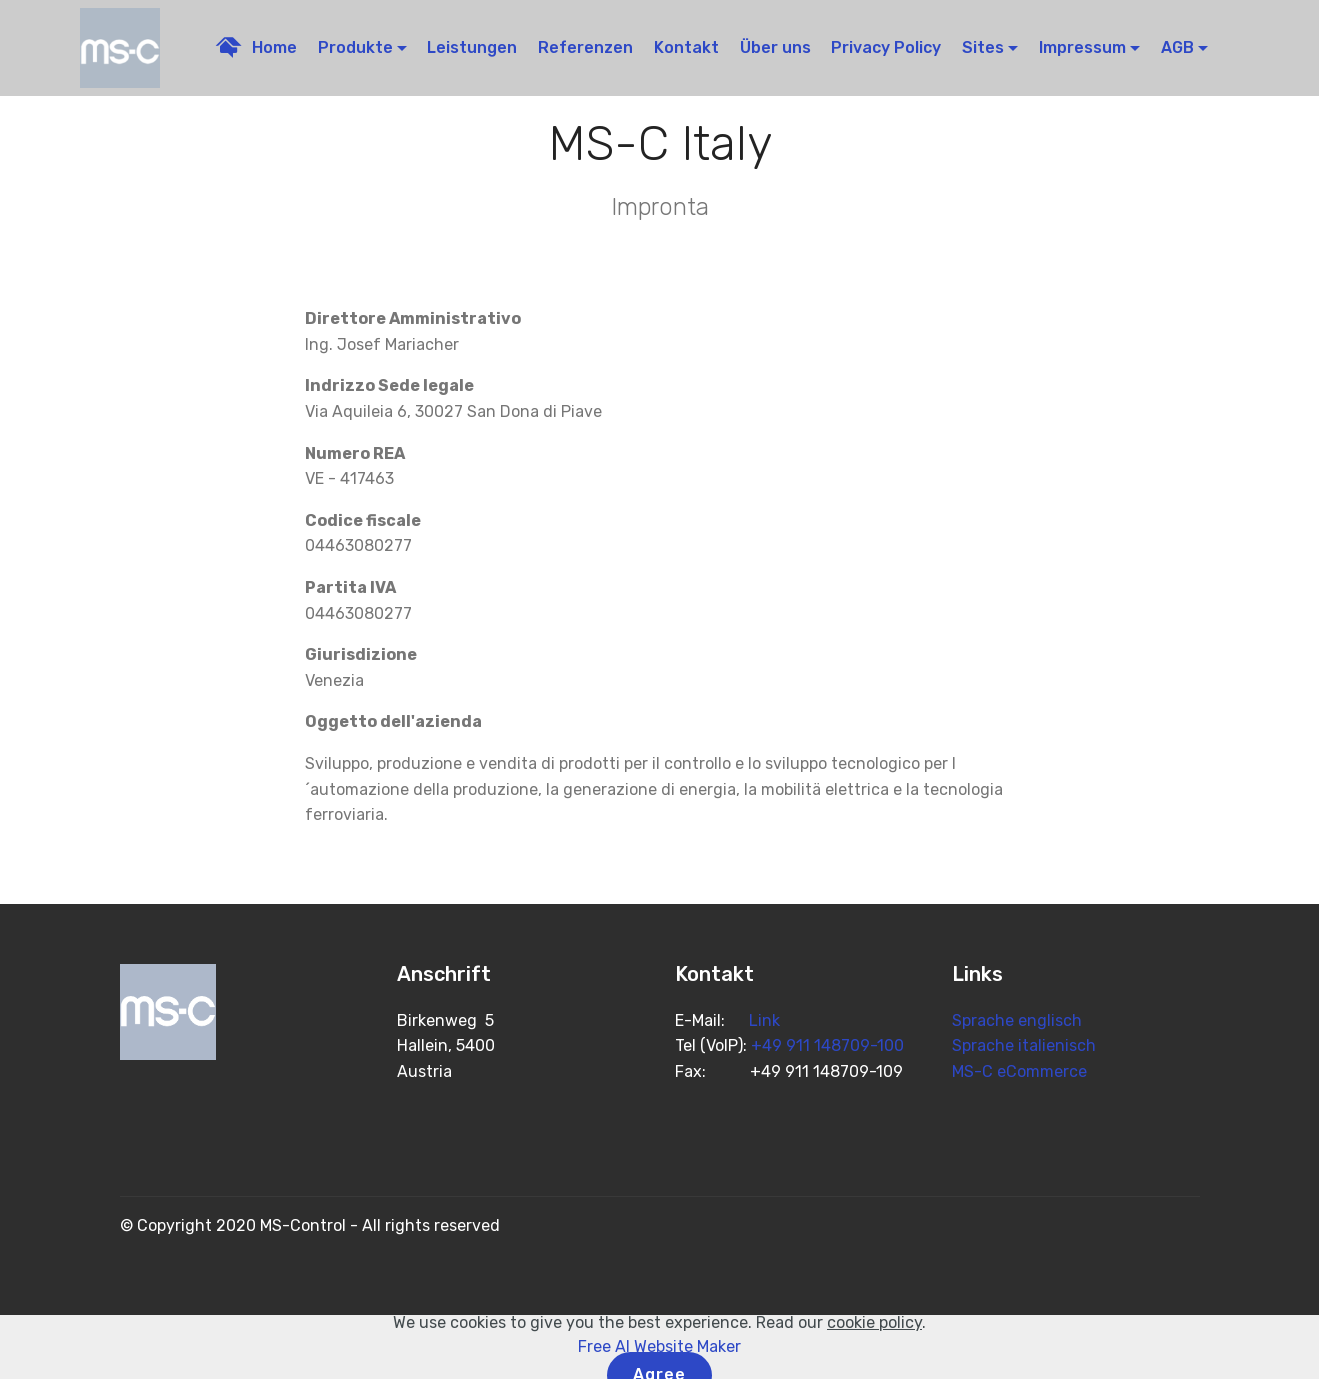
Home (256, 47)
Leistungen (472, 47)
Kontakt (686, 47)
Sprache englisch (1017, 1020)
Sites (983, 47)
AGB (1177, 47)
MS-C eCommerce (1019, 1071)
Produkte (355, 47)
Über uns (775, 47)
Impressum (1082, 47)
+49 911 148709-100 (827, 1045)
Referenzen (585, 47)
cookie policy (874, 1352)
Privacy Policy (886, 47)
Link (764, 1020)
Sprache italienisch (1024, 1045)
